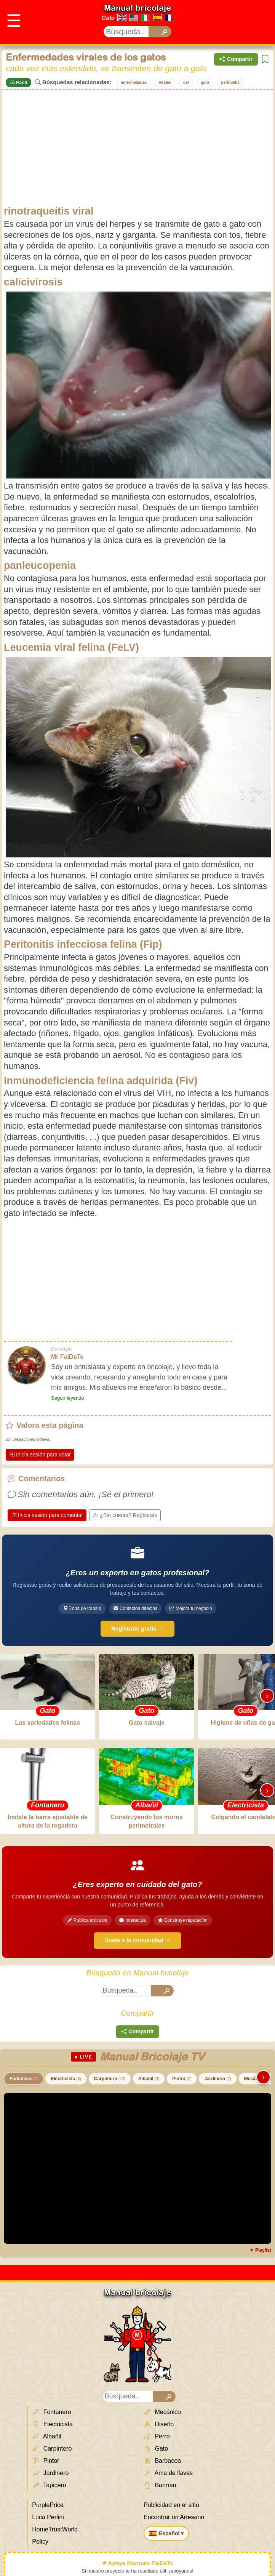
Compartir (236, 59)
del (186, 82)
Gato (107, 17)
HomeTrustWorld (55, 2529)
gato (205, 82)
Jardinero (217, 2078)
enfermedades (134, 82)
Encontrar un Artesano (174, 2517)
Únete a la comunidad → (137, 1940)
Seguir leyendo (67, 1398)
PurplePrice (48, 2505)
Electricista (66, 2078)
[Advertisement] (137, 147)
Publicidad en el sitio (171, 2505)
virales (165, 82)
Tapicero (49, 2485)
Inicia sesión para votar (40, 1454)
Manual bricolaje (137, 8)
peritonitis (230, 82)
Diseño (159, 2424)
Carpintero (109, 2078)
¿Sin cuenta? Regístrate (125, 1515)
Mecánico (162, 2412)
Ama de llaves (168, 2473)
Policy (40, 2541)
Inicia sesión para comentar (47, 1515)
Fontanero (24, 2078)
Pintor (181, 2078)
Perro (157, 2436)
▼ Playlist (260, 2250)
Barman (160, 2485)
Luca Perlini (48, 2517)
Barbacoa (162, 2461)
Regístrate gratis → (137, 1628)
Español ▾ (166, 2533)
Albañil (149, 2078)
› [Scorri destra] (267, 1695)
